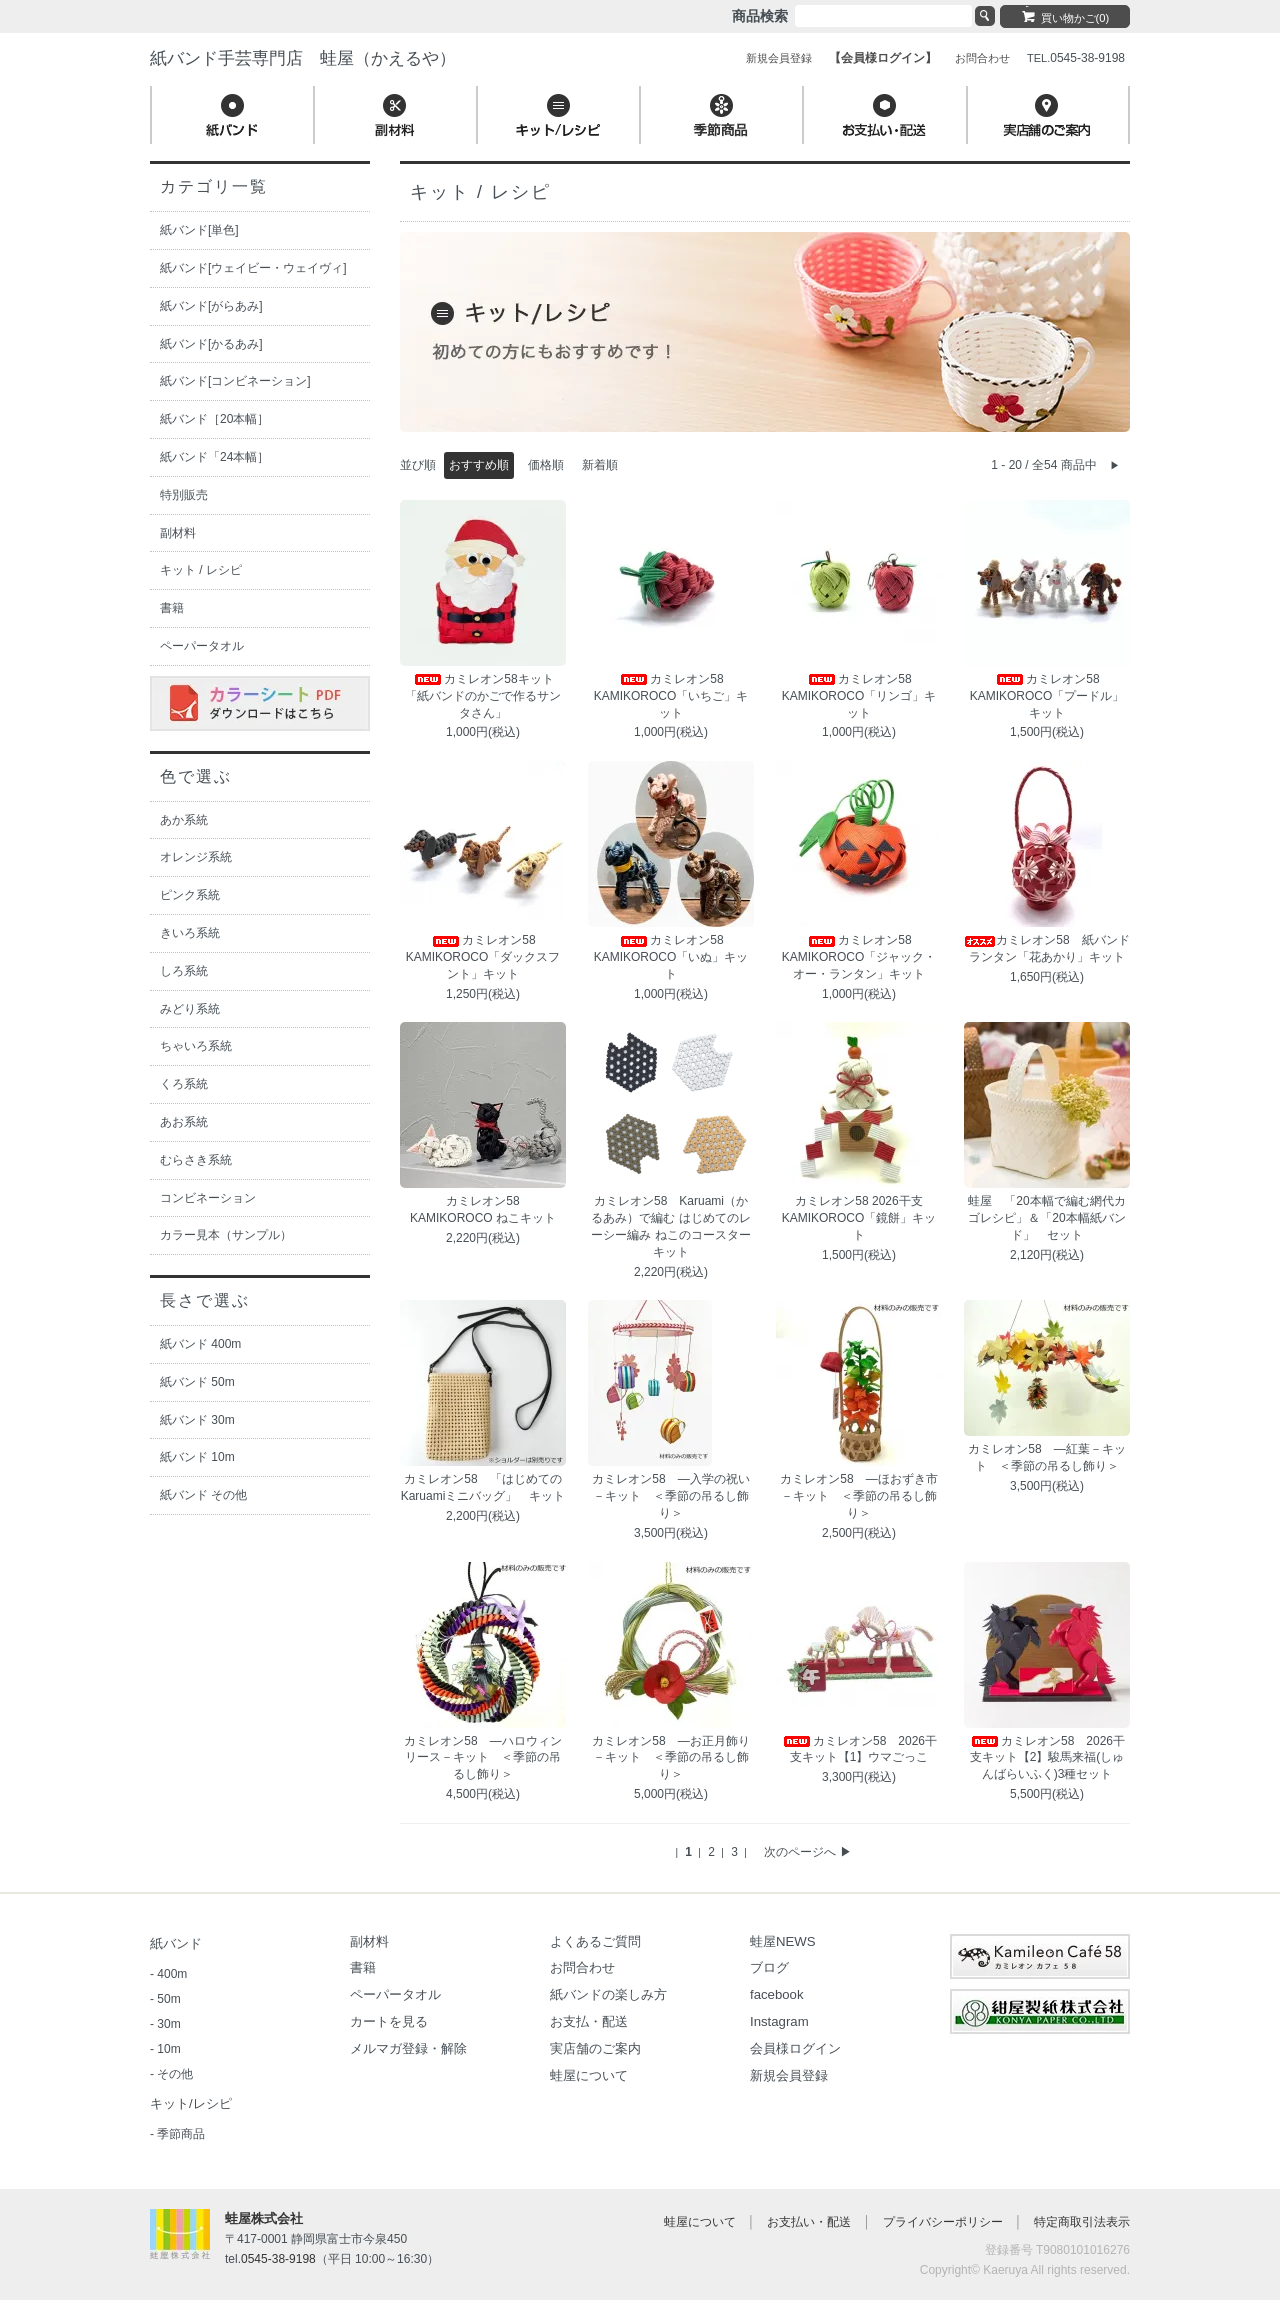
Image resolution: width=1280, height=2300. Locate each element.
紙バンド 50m (197, 1382)
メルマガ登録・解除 (408, 2048)
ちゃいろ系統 (196, 1046)
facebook (777, 1994)
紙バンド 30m (197, 1420)
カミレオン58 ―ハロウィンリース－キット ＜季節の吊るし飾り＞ (482, 1758)
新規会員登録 (789, 2075)
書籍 (172, 608)
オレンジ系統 (196, 857)
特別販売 (184, 495)
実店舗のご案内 (595, 2048)
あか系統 (184, 820)
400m (172, 1974)
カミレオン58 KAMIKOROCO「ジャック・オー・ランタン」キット (859, 957)
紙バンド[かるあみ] (211, 344)
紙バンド (176, 1943)
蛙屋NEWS (783, 1941)
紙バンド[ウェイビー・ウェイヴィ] (253, 268)
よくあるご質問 (595, 1941)
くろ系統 (184, 1084)
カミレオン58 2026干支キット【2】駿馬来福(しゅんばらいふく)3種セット (1047, 1758)
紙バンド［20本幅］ (214, 419)
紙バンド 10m (197, 1457)
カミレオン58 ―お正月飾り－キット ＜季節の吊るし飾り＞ (670, 1758)
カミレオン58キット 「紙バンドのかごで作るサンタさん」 (485, 696)
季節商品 (181, 2134)
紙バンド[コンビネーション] (235, 381)
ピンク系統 (190, 895)
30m (168, 2024)
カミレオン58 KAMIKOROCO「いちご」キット (671, 696)
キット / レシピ (201, 570)
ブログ (769, 1967)
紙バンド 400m (200, 1344)
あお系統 (184, 1122)
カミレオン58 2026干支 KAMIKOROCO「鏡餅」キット (859, 1218)
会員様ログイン (795, 2048)
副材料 (178, 533)
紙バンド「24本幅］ (214, 457)
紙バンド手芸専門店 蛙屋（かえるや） (303, 58)
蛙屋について (589, 2075)
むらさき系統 (196, 1160)
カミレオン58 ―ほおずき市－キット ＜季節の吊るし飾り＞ (858, 1496)
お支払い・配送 (809, 2222)
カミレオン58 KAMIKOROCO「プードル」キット (1047, 696)
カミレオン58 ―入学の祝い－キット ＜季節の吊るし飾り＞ (670, 1496)
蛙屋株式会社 (264, 2218)
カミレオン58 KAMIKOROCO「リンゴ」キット (859, 696)
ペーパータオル (202, 646)
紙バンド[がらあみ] (211, 306)
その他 (175, 2074)
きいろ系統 (190, 933)
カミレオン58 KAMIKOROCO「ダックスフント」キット (483, 957)
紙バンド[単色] (199, 230)
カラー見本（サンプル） (226, 1235)
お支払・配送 (589, 2021)
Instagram (779, 2021)
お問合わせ (582, 1967)
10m (168, 2049)
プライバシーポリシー (943, 2222)
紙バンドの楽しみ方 (608, 1994)
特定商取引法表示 (1082, 2222)
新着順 (600, 465)
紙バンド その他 (203, 1495)
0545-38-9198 (278, 2259)
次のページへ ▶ (807, 1852)
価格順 (546, 465)
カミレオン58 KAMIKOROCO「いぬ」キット (671, 957)
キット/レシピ (191, 2103)
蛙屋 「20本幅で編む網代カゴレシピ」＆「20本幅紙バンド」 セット (1046, 1218)
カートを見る (389, 2021)
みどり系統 (190, 1009)
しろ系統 (184, 971)
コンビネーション (208, 1198)
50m (168, 1999)
